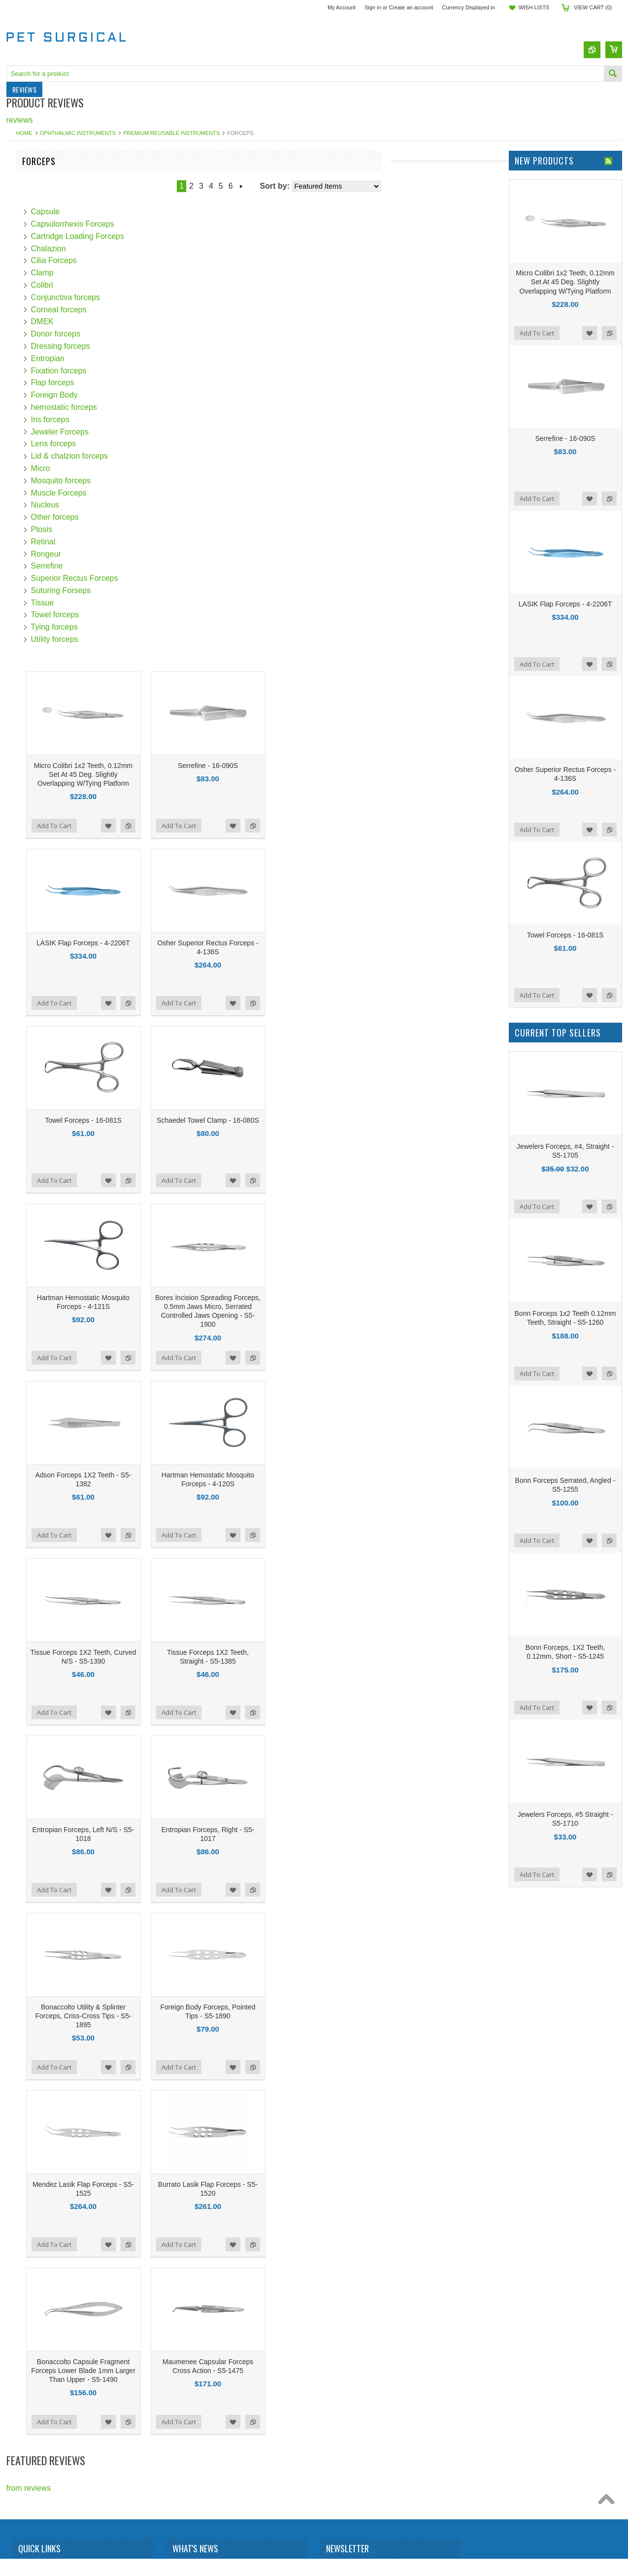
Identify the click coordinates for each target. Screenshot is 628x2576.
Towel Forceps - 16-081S (201, 1120)
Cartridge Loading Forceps (195, 236)
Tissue (160, 603)
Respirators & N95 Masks (51, 330)
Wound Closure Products (50, 453)
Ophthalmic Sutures (41, 278)
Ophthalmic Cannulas (44, 402)
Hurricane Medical (38, 570)
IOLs (14, 391)
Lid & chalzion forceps (188, 456)
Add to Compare (246, 826)
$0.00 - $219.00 (32, 746)
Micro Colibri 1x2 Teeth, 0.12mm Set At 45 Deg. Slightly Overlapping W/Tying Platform (201, 774)
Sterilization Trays (37, 442)
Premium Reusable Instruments (171, 133)
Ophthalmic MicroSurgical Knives (64, 268)
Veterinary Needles (39, 473)
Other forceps (173, 517)
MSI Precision (30, 656)
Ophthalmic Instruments (78, 133)
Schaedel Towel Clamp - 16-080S (326, 1120)
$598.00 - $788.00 (36, 803)
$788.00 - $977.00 (36, 821)
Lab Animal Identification (49, 197)
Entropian (166, 358)
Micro (158, 468)
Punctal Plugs (30, 319)
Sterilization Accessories (49, 340)
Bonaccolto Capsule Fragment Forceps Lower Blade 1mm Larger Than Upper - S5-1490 (201, 2370)
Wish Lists (534, 7)
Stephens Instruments (44, 514)
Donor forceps (174, 334)
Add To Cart (172, 825)
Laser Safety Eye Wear (46, 238)
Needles (20, 258)
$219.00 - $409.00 (36, 765)
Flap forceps (171, 382)
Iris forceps (168, 419)
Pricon (17, 585)
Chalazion (166, 248)
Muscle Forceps (177, 493)
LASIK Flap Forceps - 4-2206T (201, 943)
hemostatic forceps (182, 407)
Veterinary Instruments (45, 176)
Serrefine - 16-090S (326, 765)
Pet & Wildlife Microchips (49, 186)
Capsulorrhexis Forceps (190, 224)
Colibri (160, 285)
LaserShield (27, 640)
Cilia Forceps (172, 260)
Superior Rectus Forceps (192, 578)
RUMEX (20, 529)
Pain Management (38, 289)
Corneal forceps (177, 309)
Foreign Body (172, 395)
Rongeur (164, 554)
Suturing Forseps (179, 590)
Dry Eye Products (36, 217)
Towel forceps (173, 614)
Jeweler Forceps (178, 432)
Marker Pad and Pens (44, 248)
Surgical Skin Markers (44, 422)
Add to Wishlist (226, 826)
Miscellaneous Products (48, 463)
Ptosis (160, 529)
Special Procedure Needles (54, 432)
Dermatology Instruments (50, 207)
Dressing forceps (178, 346)
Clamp (160, 272)
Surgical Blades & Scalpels (53, 371)
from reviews (28, 2488)
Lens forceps (172, 443)
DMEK (160, 321)
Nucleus (163, 505)
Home (24, 133)
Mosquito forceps (179, 480)
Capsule (163, 211)
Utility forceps (173, 639)
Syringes (21, 381)
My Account (342, 7)
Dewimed (22, 625)
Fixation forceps (177, 371)
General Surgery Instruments (56, 227)
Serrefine (165, 566)
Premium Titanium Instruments (59, 309)
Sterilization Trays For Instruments (44, 355)
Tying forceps (172, 627)
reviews (19, 120)
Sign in (372, 7)
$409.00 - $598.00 (36, 784)
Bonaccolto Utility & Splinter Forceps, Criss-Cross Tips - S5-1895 (201, 2016)
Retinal (161, 541)
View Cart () (593, 7)
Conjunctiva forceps (184, 297)
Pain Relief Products (42, 299)
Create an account (411, 7)
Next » (360, 186)
